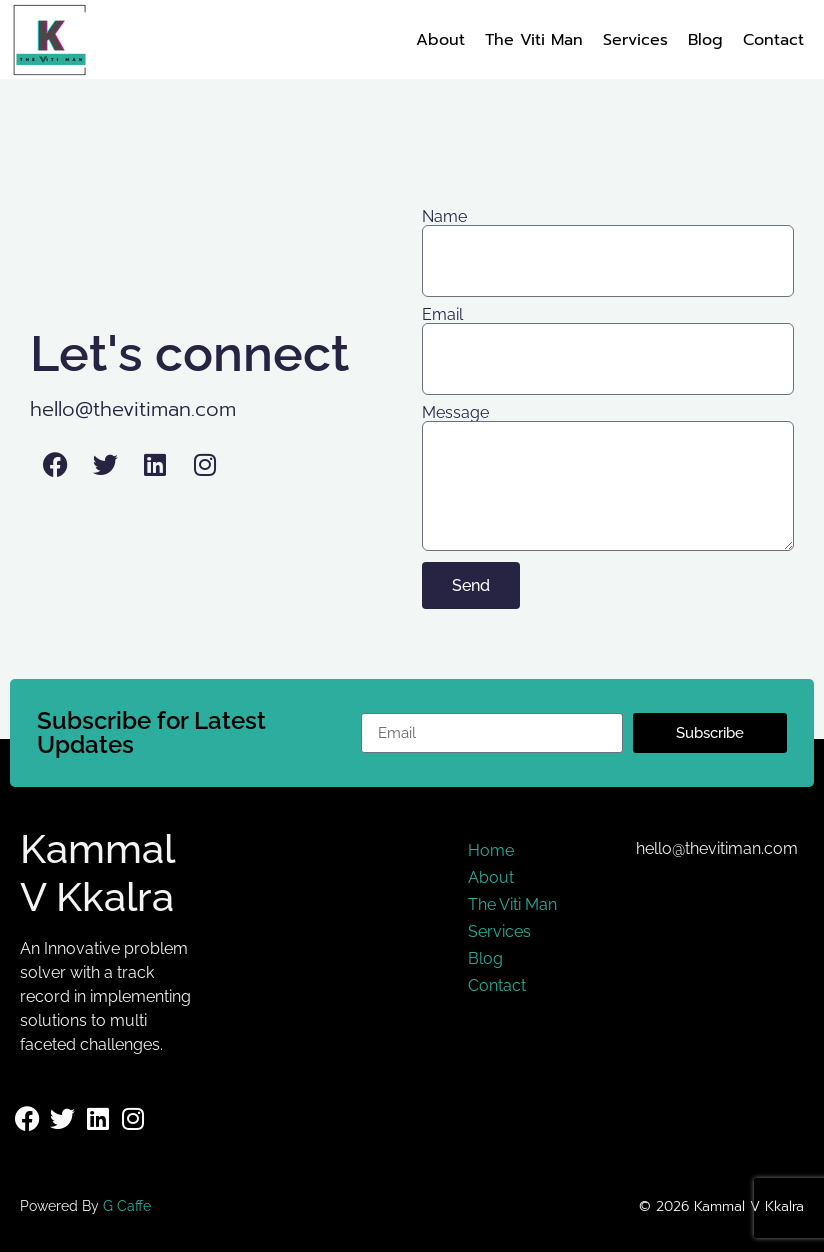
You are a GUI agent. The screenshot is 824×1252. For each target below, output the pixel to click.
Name (444, 217)
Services (635, 40)
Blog (705, 40)
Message (455, 413)
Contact (773, 40)
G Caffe (127, 1206)
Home (491, 850)
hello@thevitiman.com (133, 409)
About (440, 40)
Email (442, 315)
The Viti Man (534, 40)
